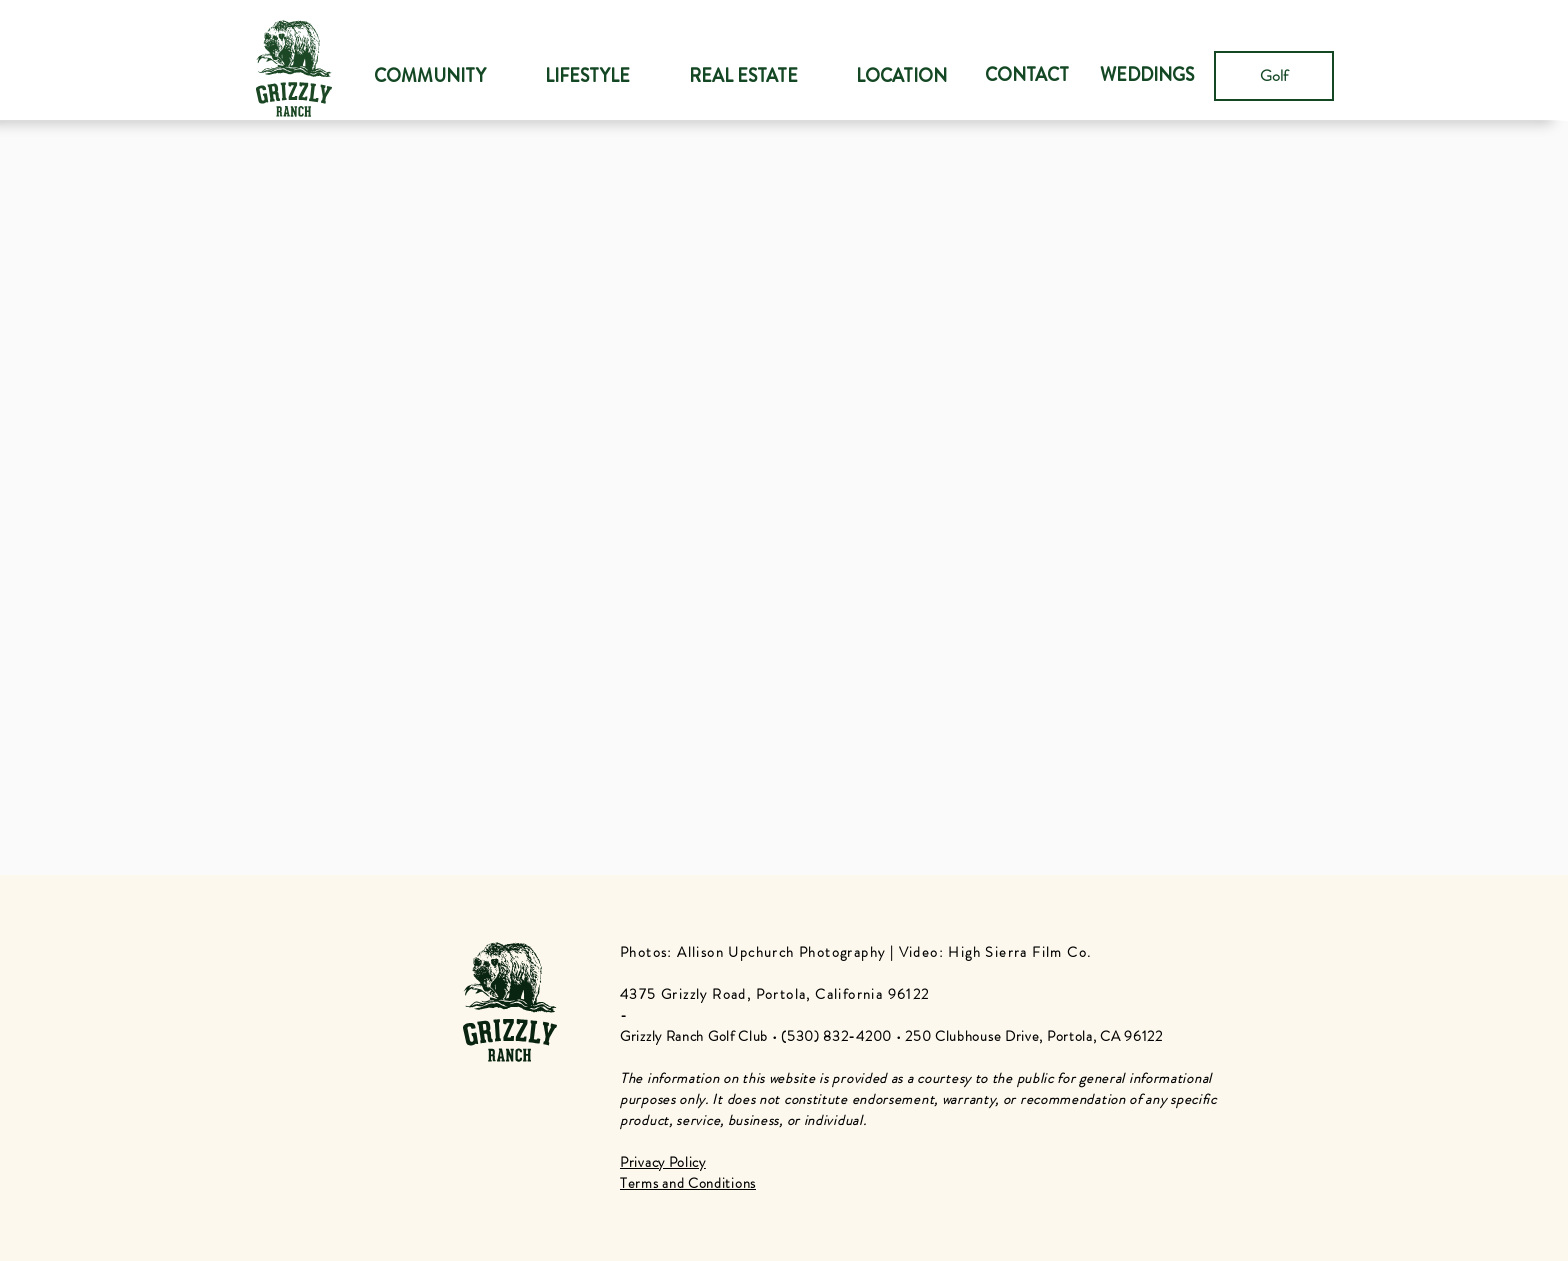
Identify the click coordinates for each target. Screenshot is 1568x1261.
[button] (587, 76)
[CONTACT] (1027, 76)
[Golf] (1274, 76)
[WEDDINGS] (1147, 76)
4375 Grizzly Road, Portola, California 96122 (775, 994)
